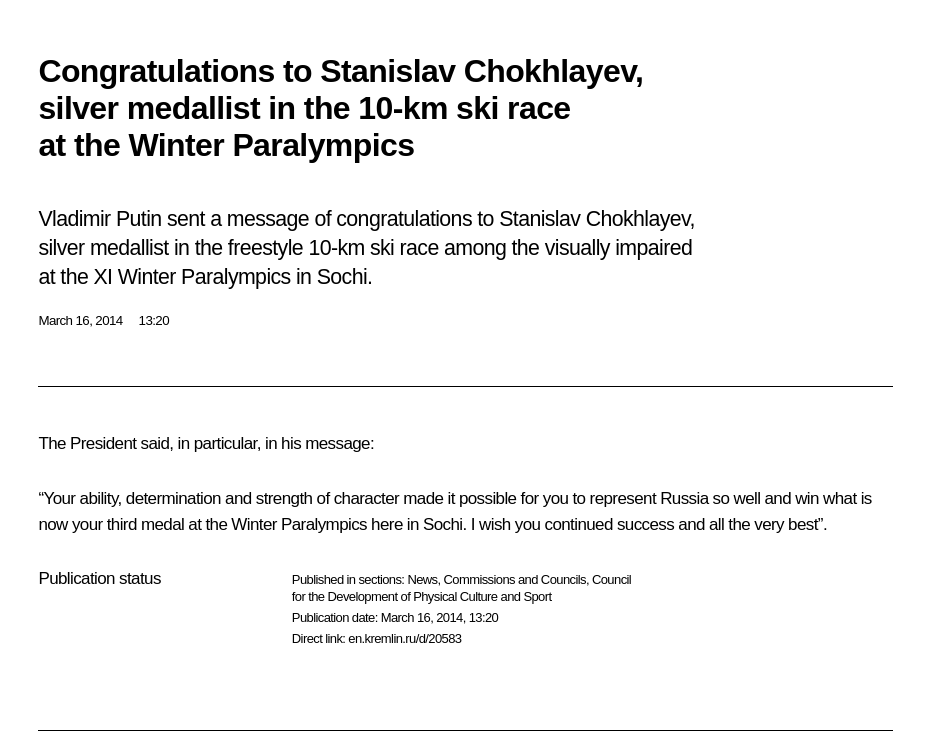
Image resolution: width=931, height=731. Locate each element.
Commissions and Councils (515, 579)
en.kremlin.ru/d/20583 (404, 638)
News (422, 579)
